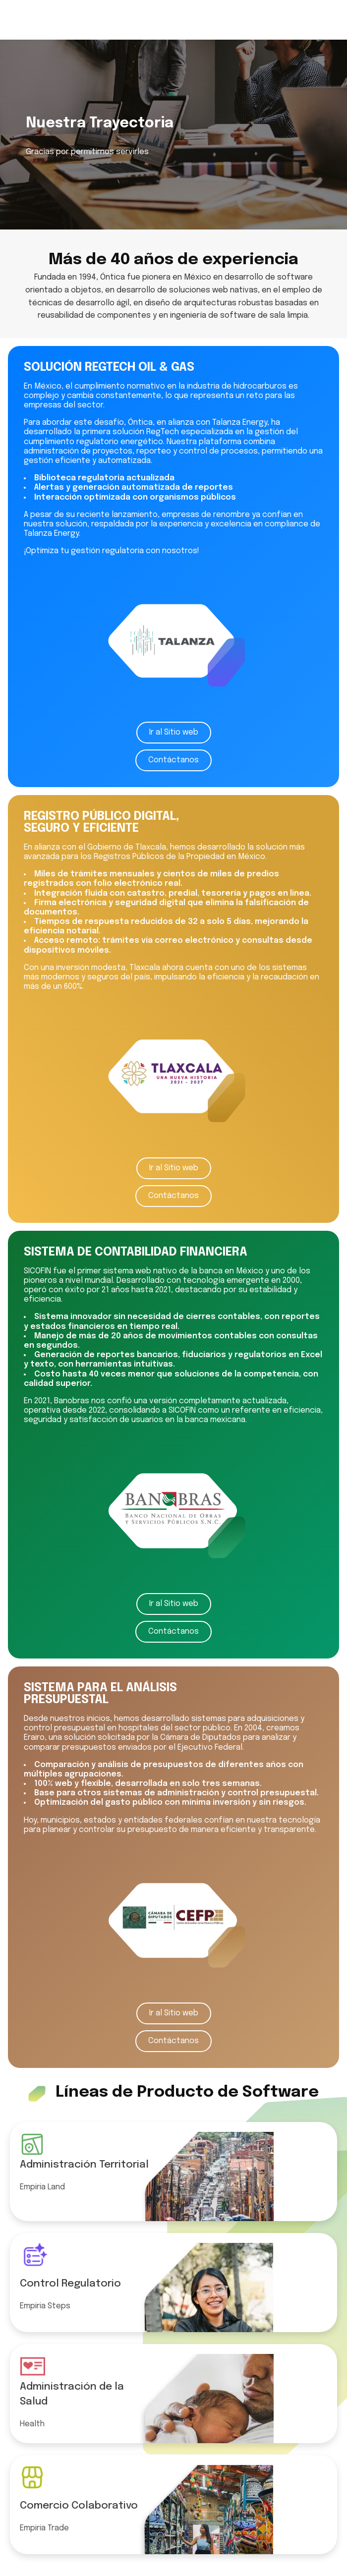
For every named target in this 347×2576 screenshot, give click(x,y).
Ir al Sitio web (173, 732)
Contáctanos (173, 760)
